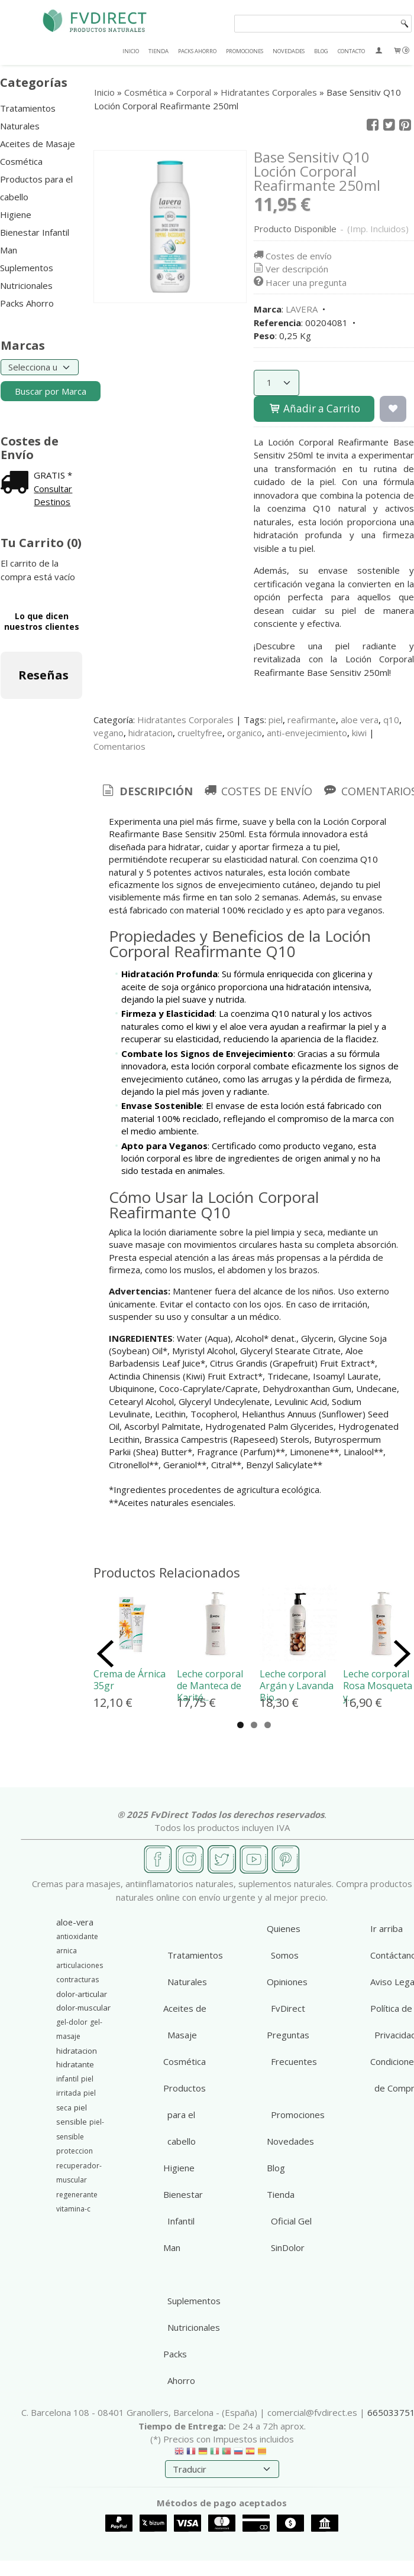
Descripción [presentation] (146, 791)
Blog (276, 2168)
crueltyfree (199, 733)
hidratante (75, 2064)
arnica (66, 1951)
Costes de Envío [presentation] (257, 791)
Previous (105, 1653)
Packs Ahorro (27, 303)
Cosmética (21, 161)
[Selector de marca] (40, 367)
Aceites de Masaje (37, 143)
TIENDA (158, 51)
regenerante (77, 2195)
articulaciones (79, 1965)
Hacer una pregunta (299, 282)
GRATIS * (53, 475)
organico (244, 733)
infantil (67, 2079)
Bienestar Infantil (34, 232)
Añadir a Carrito (314, 408)
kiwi (359, 733)
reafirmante (311, 720)
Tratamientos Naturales (28, 117)
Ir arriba (386, 1928)
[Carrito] (401, 51)
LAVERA (302, 309)
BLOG (321, 51)
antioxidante (77, 1936)
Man (8, 250)
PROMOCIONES (244, 51)
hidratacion (150, 733)
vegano (108, 733)
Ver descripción (290, 269)
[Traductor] (222, 2469)
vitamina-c (73, 2209)
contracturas (77, 1980)
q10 (391, 720)
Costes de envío (292, 256)
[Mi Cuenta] (379, 51)
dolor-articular (81, 1994)
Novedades (290, 2141)
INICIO (130, 51)
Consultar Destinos (53, 495)
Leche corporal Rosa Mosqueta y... (377, 1685)
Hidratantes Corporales (185, 720)
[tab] (146, 791)
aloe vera (360, 720)
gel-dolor (72, 2022)
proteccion (74, 2151)
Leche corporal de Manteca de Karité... (210, 1685)
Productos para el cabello (36, 188)
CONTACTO (351, 51)
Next (402, 1653)
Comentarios (119, 746)
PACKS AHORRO (197, 51)
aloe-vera (74, 1922)
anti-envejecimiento (307, 733)
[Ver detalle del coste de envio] (17, 483)
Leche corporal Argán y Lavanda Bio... (297, 1685)
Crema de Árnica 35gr (129, 1679)
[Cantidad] (276, 383)
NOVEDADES (289, 51)
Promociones (298, 2114)
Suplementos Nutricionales (26, 276)
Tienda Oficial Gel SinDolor (289, 2220)
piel (276, 720)
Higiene (15, 214)
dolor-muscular (83, 2007)
